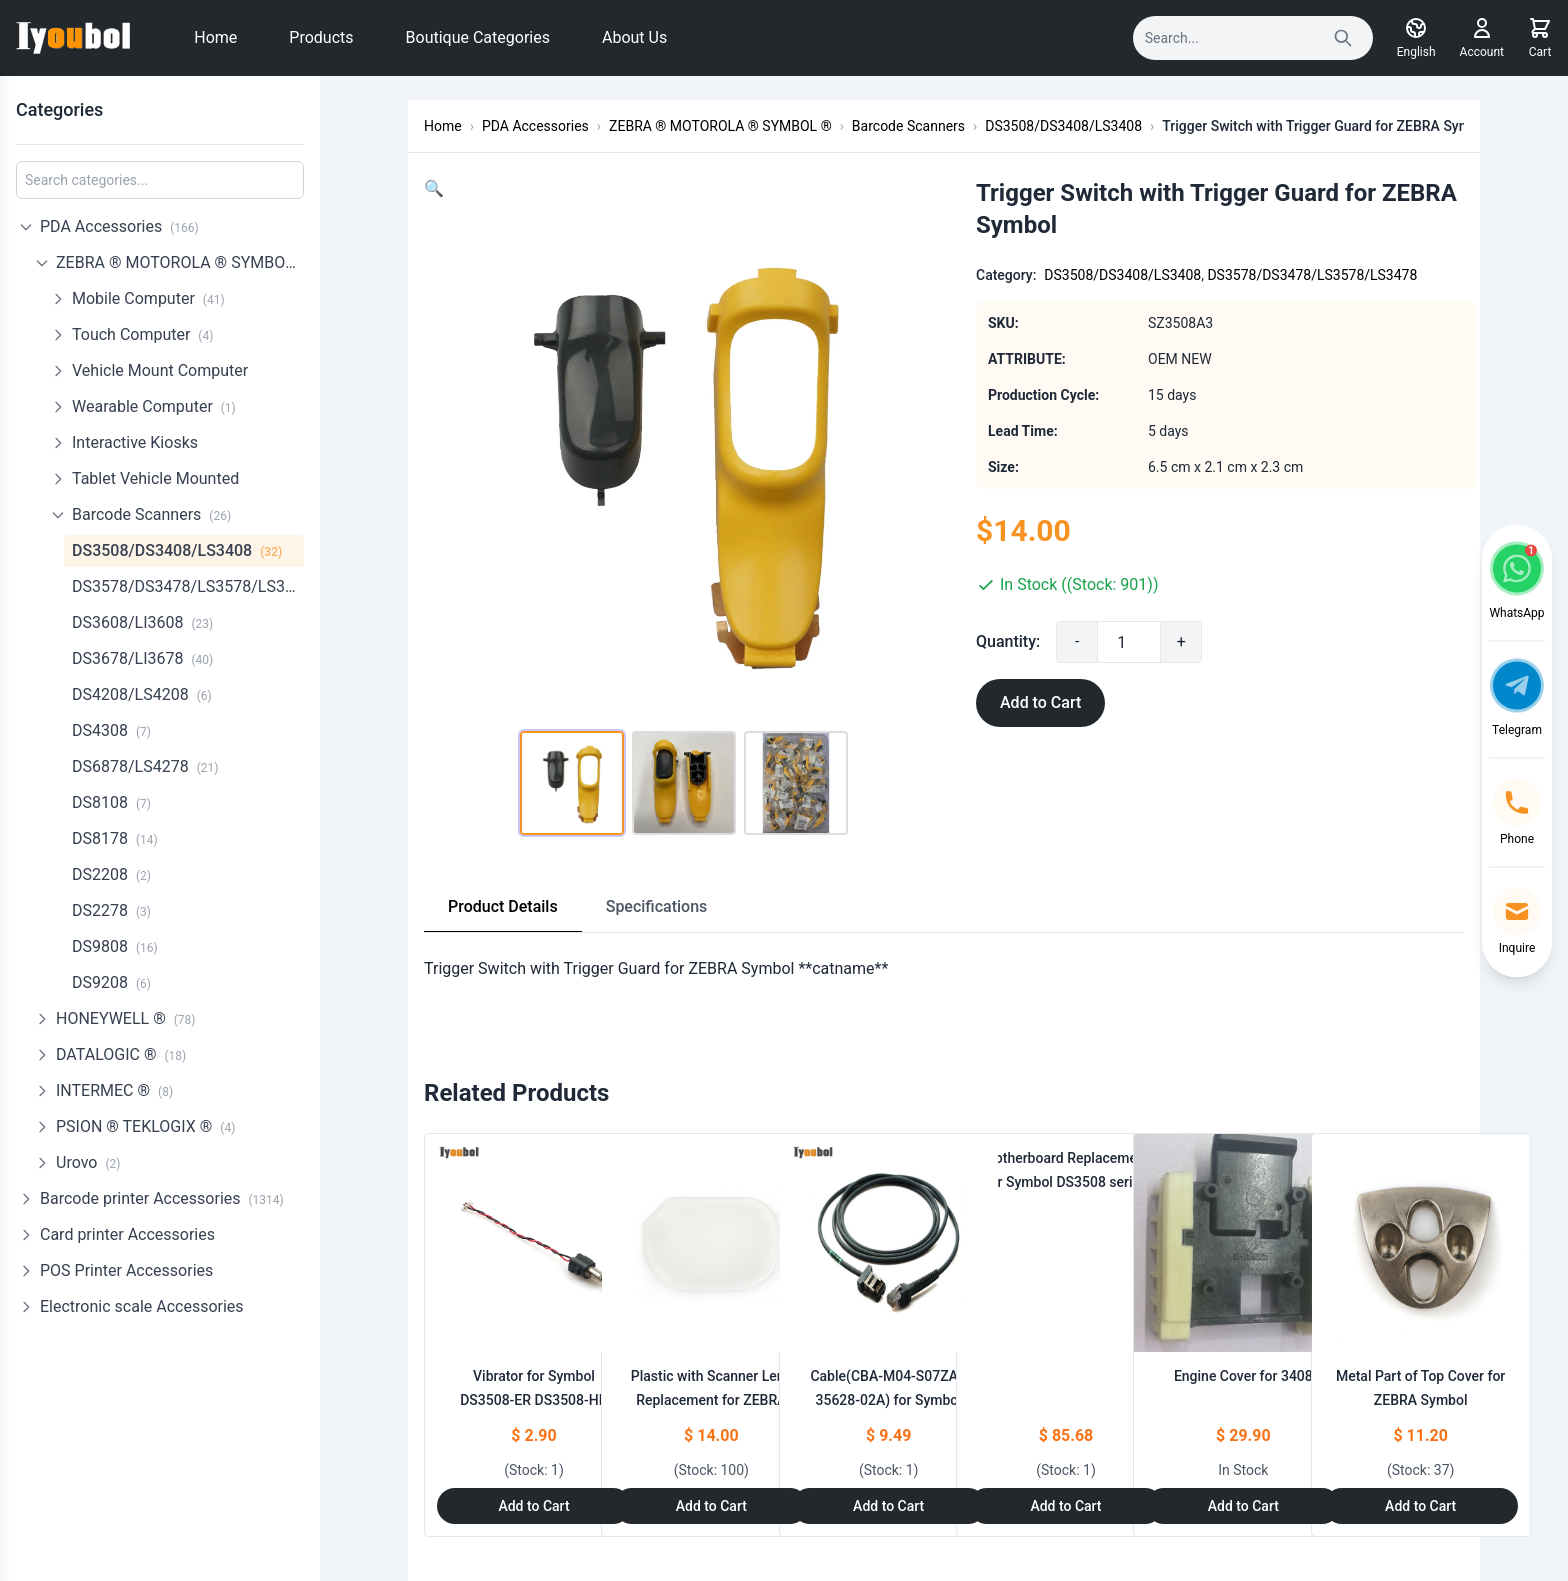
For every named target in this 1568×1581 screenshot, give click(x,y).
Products (321, 37)
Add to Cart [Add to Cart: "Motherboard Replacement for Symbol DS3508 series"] (1065, 1506)
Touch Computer (142, 334)
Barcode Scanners (151, 514)
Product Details (503, 906)
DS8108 (111, 802)
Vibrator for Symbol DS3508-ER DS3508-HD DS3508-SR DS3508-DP (534, 1400)
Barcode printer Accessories (162, 1198)
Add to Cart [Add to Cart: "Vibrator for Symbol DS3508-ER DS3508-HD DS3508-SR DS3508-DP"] (533, 1506)
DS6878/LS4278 (145, 766)
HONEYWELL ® (126, 1018)
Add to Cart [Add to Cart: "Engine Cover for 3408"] (1243, 1506)
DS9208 (111, 982)
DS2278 (111, 910)
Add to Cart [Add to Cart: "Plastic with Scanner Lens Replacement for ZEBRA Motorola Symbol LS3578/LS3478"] (711, 1506)
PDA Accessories (119, 226)
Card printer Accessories (127, 1234)
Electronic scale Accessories (142, 1306)
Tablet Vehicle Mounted (155, 478)
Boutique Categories (478, 37)
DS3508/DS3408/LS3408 (177, 550)
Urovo (88, 1162)
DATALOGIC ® (121, 1054)
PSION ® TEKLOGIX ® (145, 1126)
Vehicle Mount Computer (160, 370)
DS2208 (111, 874)
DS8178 (115, 838)
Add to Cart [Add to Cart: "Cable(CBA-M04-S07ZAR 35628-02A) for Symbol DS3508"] (888, 1506)
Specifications (657, 906)
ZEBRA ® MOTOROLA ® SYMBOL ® (180, 262)
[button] (434, 188)
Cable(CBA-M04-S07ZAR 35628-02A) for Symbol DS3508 (888, 1400)
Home (215, 37)
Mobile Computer (148, 298)
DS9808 (115, 946)
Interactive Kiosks (135, 442)
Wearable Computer (154, 406)
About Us (634, 37)
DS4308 (111, 730)
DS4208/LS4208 (142, 694)
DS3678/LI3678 (142, 658)
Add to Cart (1040, 702)
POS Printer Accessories (126, 1270)
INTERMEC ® (114, 1090)
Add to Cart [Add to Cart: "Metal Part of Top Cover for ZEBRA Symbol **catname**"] (1420, 1506)
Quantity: (1008, 641)
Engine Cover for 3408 (1243, 1376)
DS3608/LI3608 (142, 622)
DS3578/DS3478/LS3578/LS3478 (188, 586)
